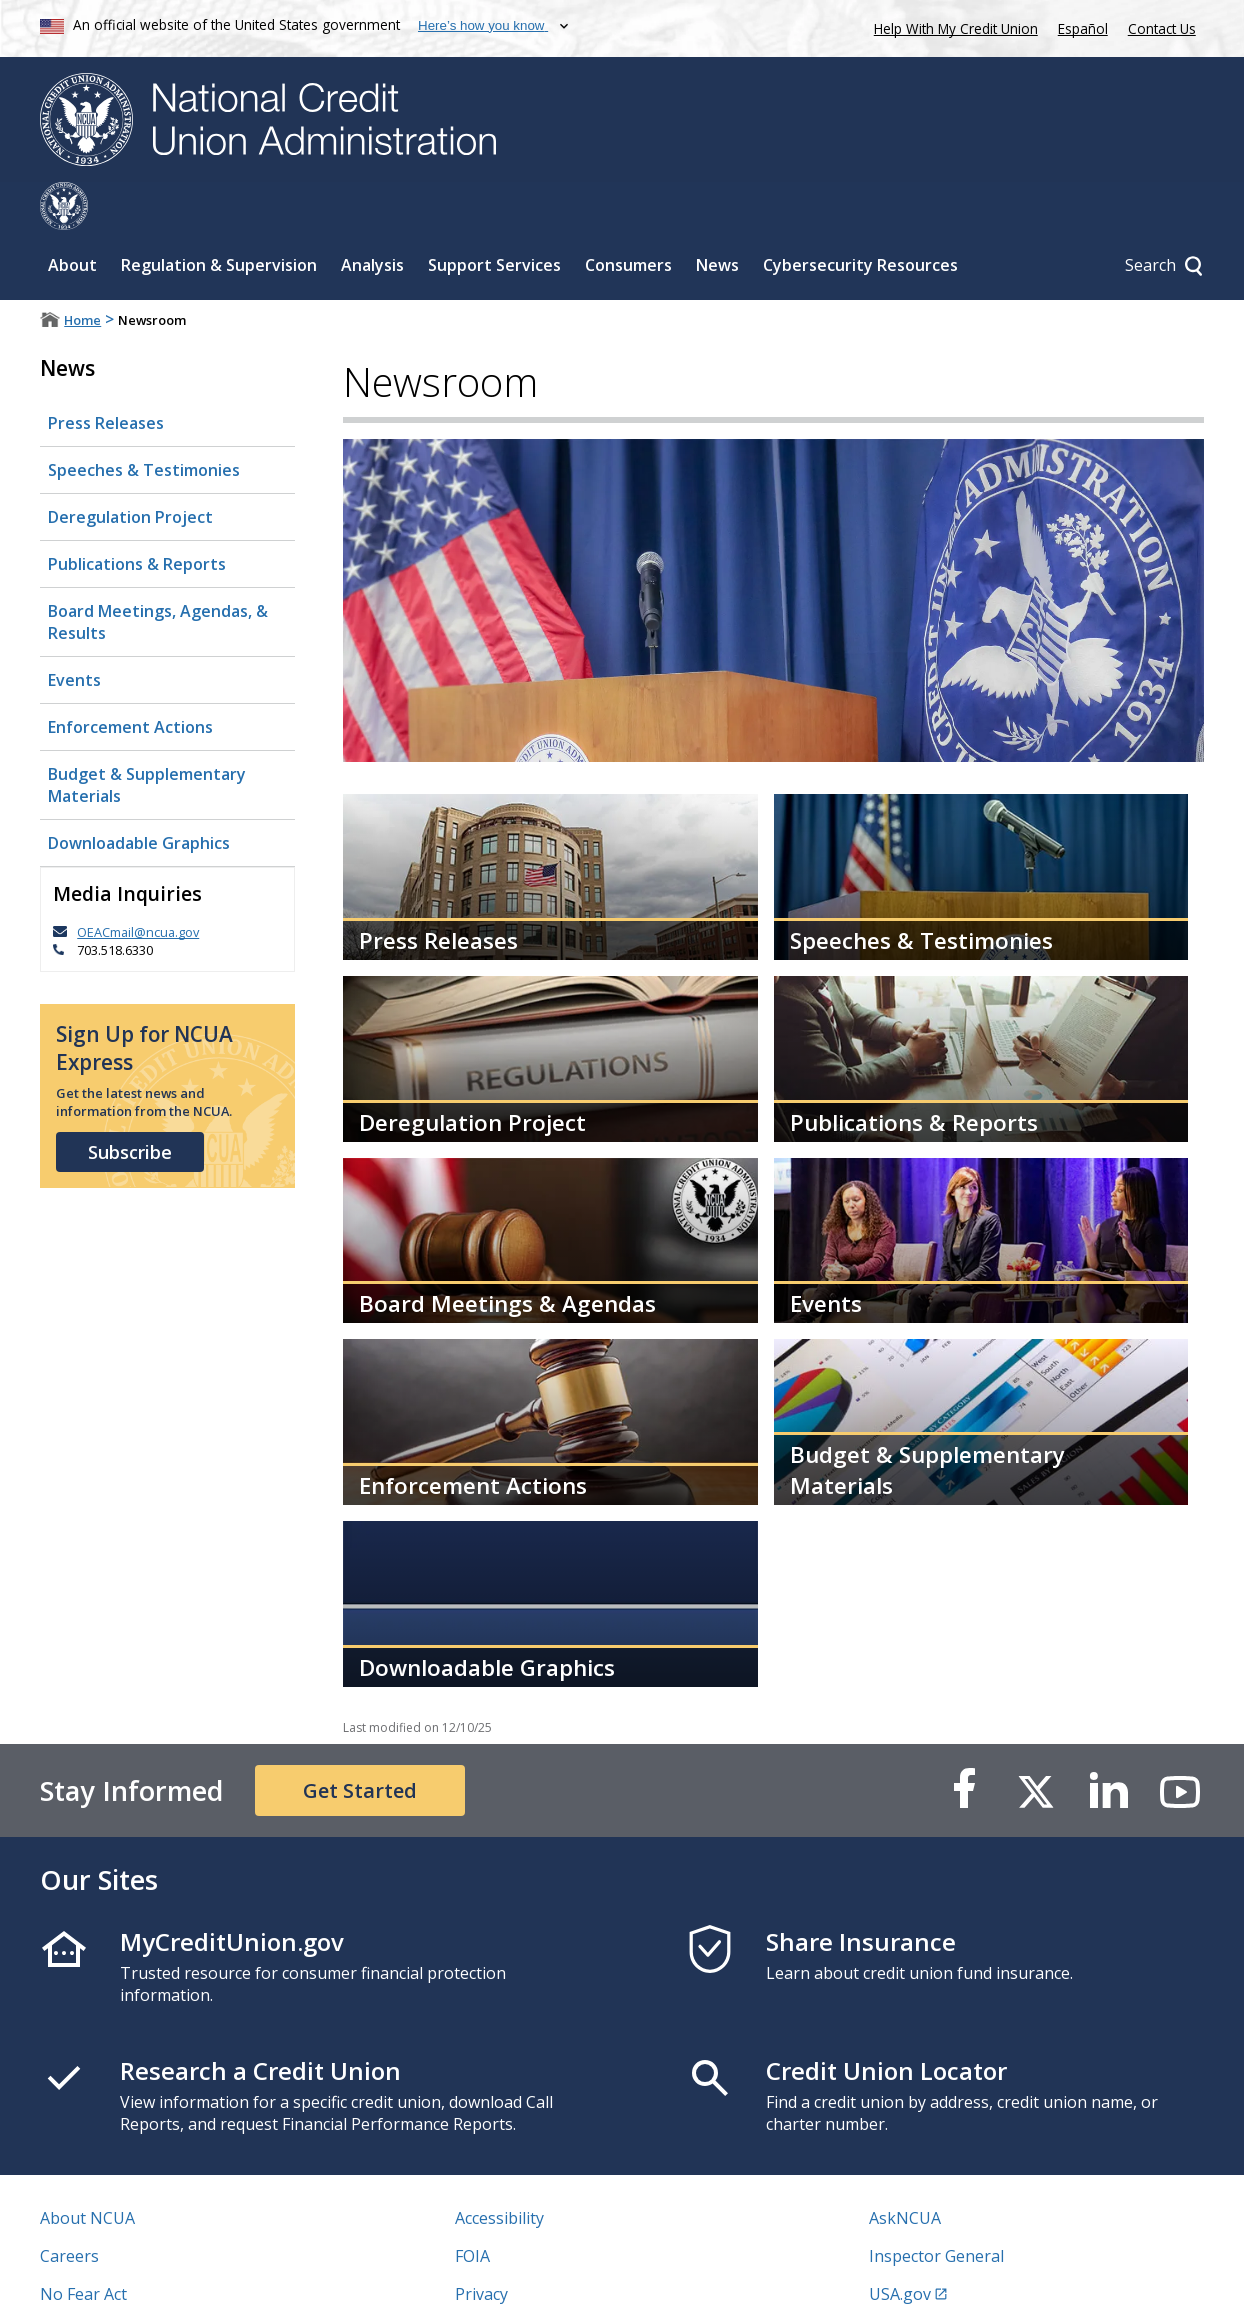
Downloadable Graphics (139, 795)
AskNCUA (905, 2170)
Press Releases (106, 375)
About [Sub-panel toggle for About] (72, 217)
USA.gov (900, 2246)
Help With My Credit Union (952, 26)
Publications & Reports (137, 516)
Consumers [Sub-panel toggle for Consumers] (628, 217)
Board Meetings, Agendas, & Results (158, 574)
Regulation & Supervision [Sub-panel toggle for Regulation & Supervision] (219, 217)
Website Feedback (522, 2284)
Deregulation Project (130, 469)
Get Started (360, 1742)
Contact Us (1162, 28)
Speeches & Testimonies (144, 422)
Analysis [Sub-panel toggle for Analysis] (372, 217)
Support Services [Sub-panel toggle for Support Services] (494, 217)
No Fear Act (83, 2246)
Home (82, 272)
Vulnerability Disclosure (129, 2284)
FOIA (472, 2208)
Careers (69, 2208)
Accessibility (499, 2170)
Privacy (481, 2246)
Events (74, 632)
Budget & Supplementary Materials (147, 737)
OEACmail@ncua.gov (138, 884)
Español (1083, 28)
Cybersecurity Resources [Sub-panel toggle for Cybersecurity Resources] (860, 217)
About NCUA (87, 2170)
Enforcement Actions (130, 679)
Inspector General (936, 2208)
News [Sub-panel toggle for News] (717, 217)
